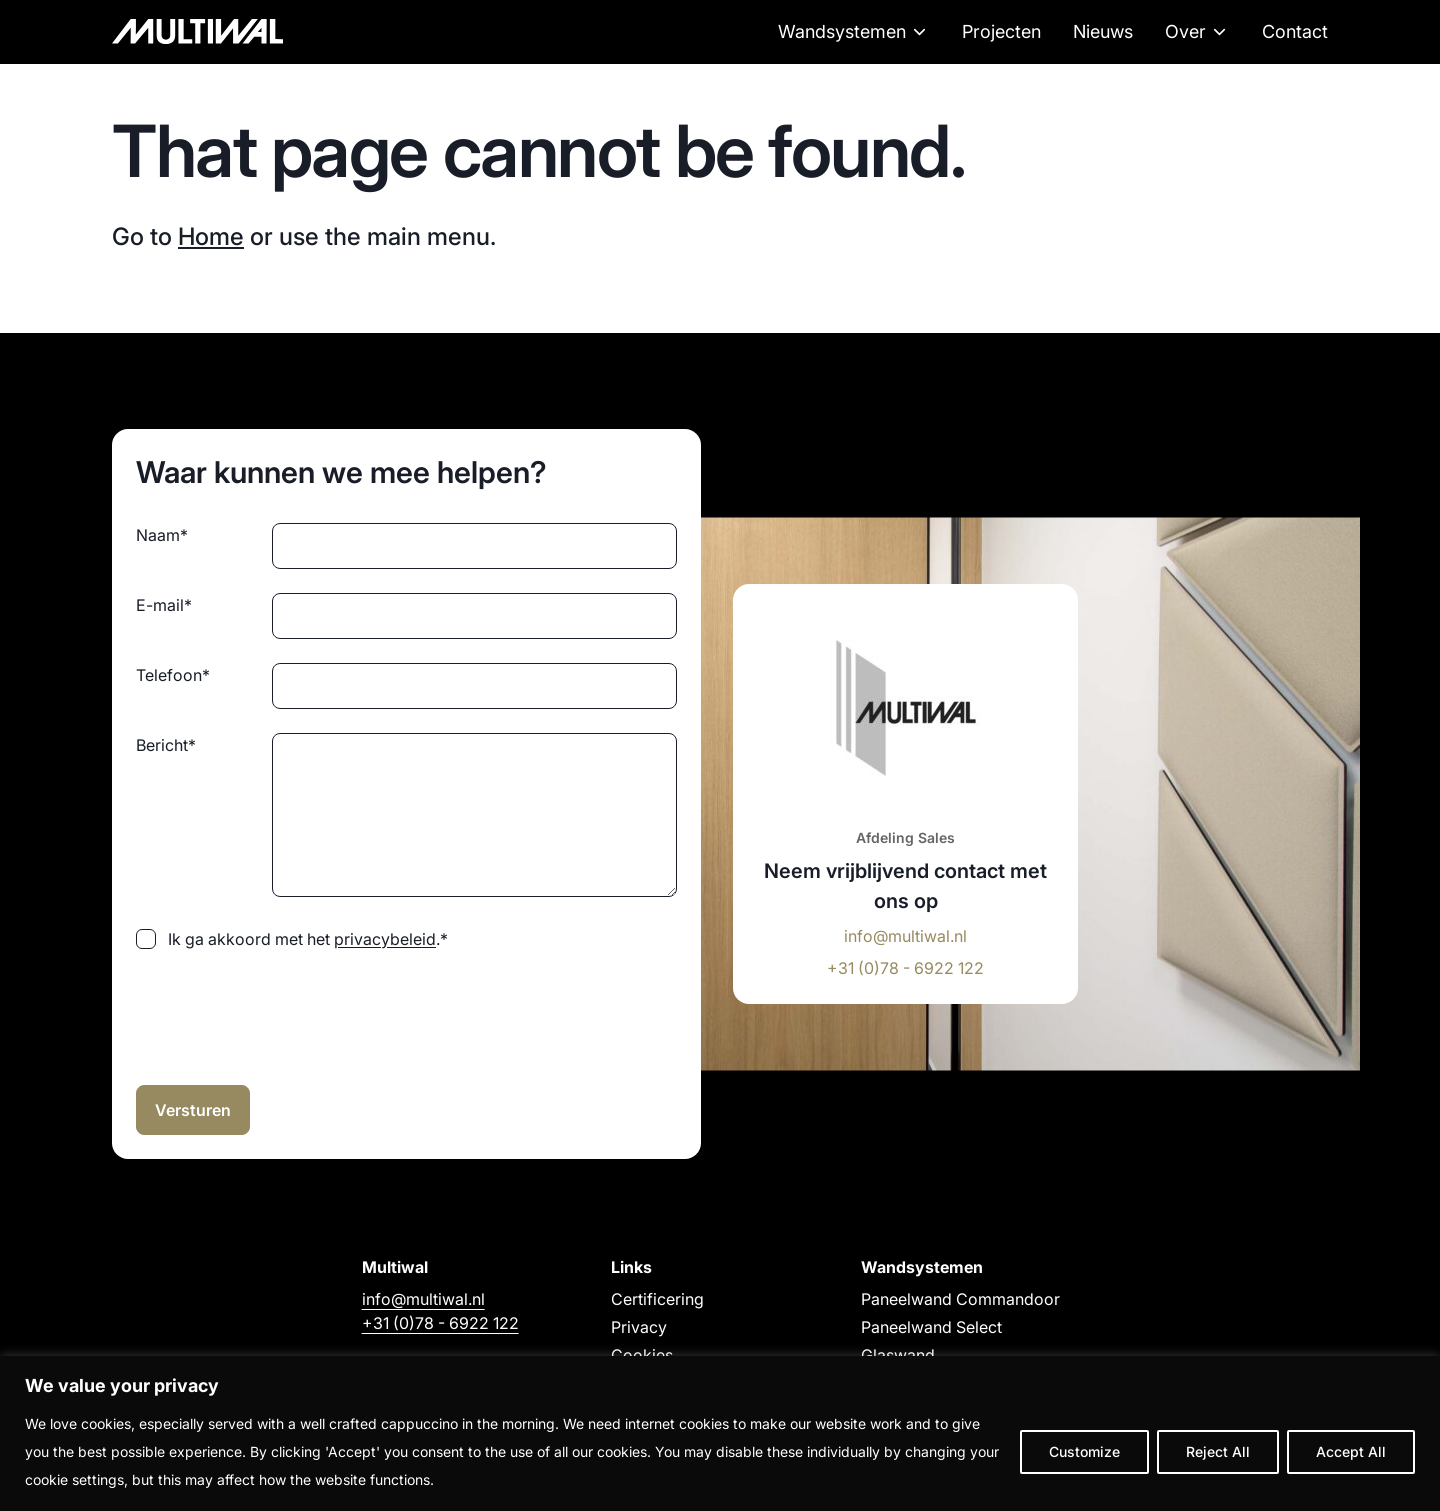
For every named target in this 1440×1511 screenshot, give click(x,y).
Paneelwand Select (931, 1327)
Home (211, 236)
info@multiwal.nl (905, 936)
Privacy (639, 1327)
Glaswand (898, 1355)
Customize (1084, 1451)
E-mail (164, 605)
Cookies (642, 1355)
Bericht (166, 745)
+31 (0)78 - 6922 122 (905, 968)
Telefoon (173, 675)
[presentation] (288, 1014)
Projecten (1001, 31)
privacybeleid (385, 939)
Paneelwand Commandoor (960, 1299)
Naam (162, 535)
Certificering (657, 1299)
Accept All (1351, 1451)
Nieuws (1103, 31)
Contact (1295, 31)
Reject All (1218, 1451)
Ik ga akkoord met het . (308, 939)
